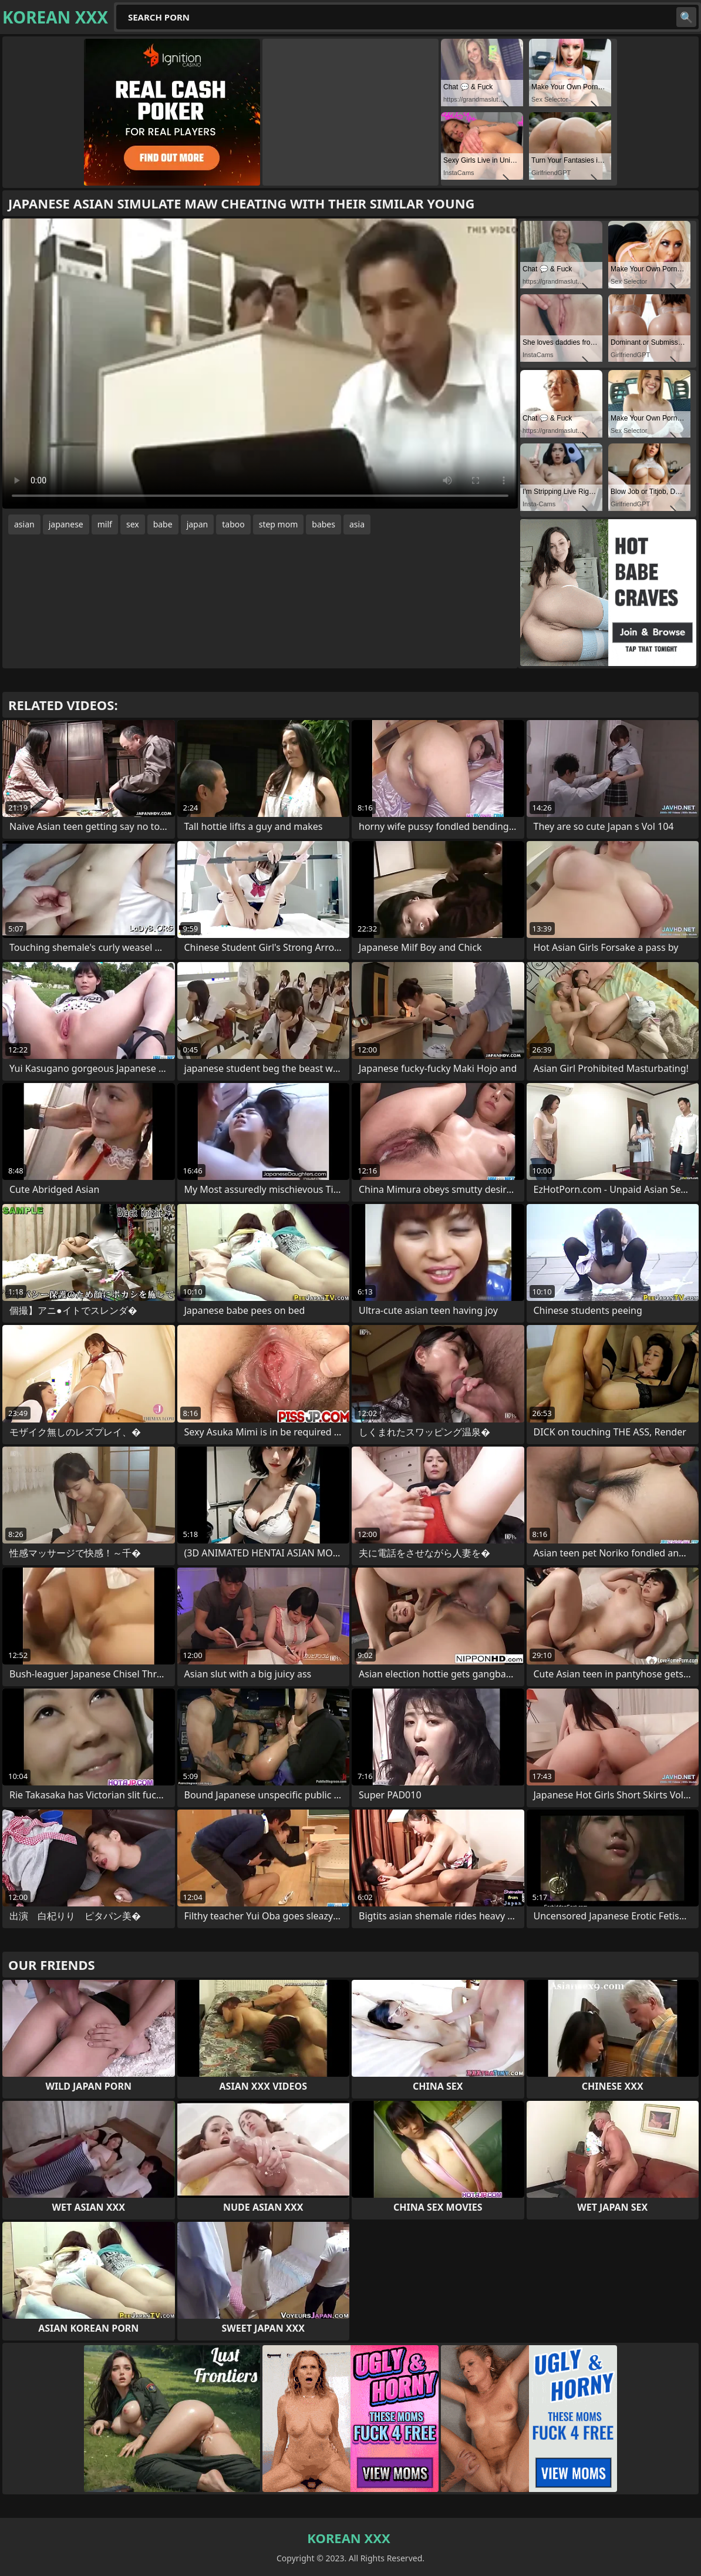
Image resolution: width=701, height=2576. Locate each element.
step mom (278, 524)
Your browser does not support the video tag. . (260, 363)
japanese (66, 524)
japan (197, 524)
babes (323, 524)
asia (357, 524)
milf (104, 524)
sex (132, 524)
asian (24, 524)
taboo (233, 524)
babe (163, 524)
